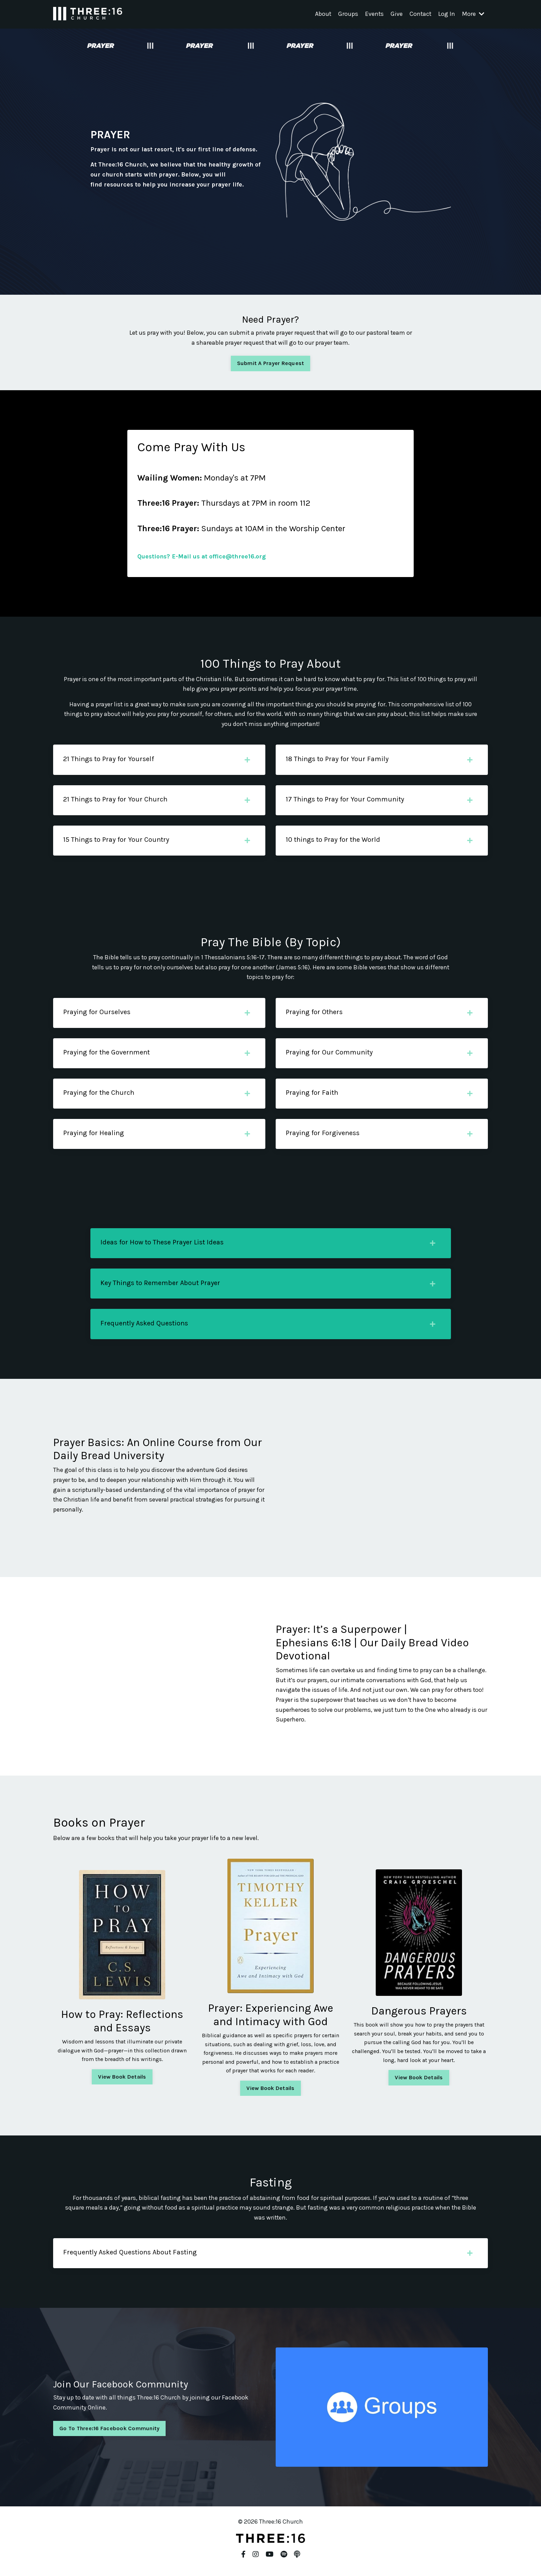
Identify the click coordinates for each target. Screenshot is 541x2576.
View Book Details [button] (122, 2083)
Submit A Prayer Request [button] (270, 363)
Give (396, 14)
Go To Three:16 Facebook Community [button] (109, 2436)
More (473, 14)
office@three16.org (240, 556)
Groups (347, 14)
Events (373, 14)
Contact (420, 14)
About (322, 14)
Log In (446, 14)
